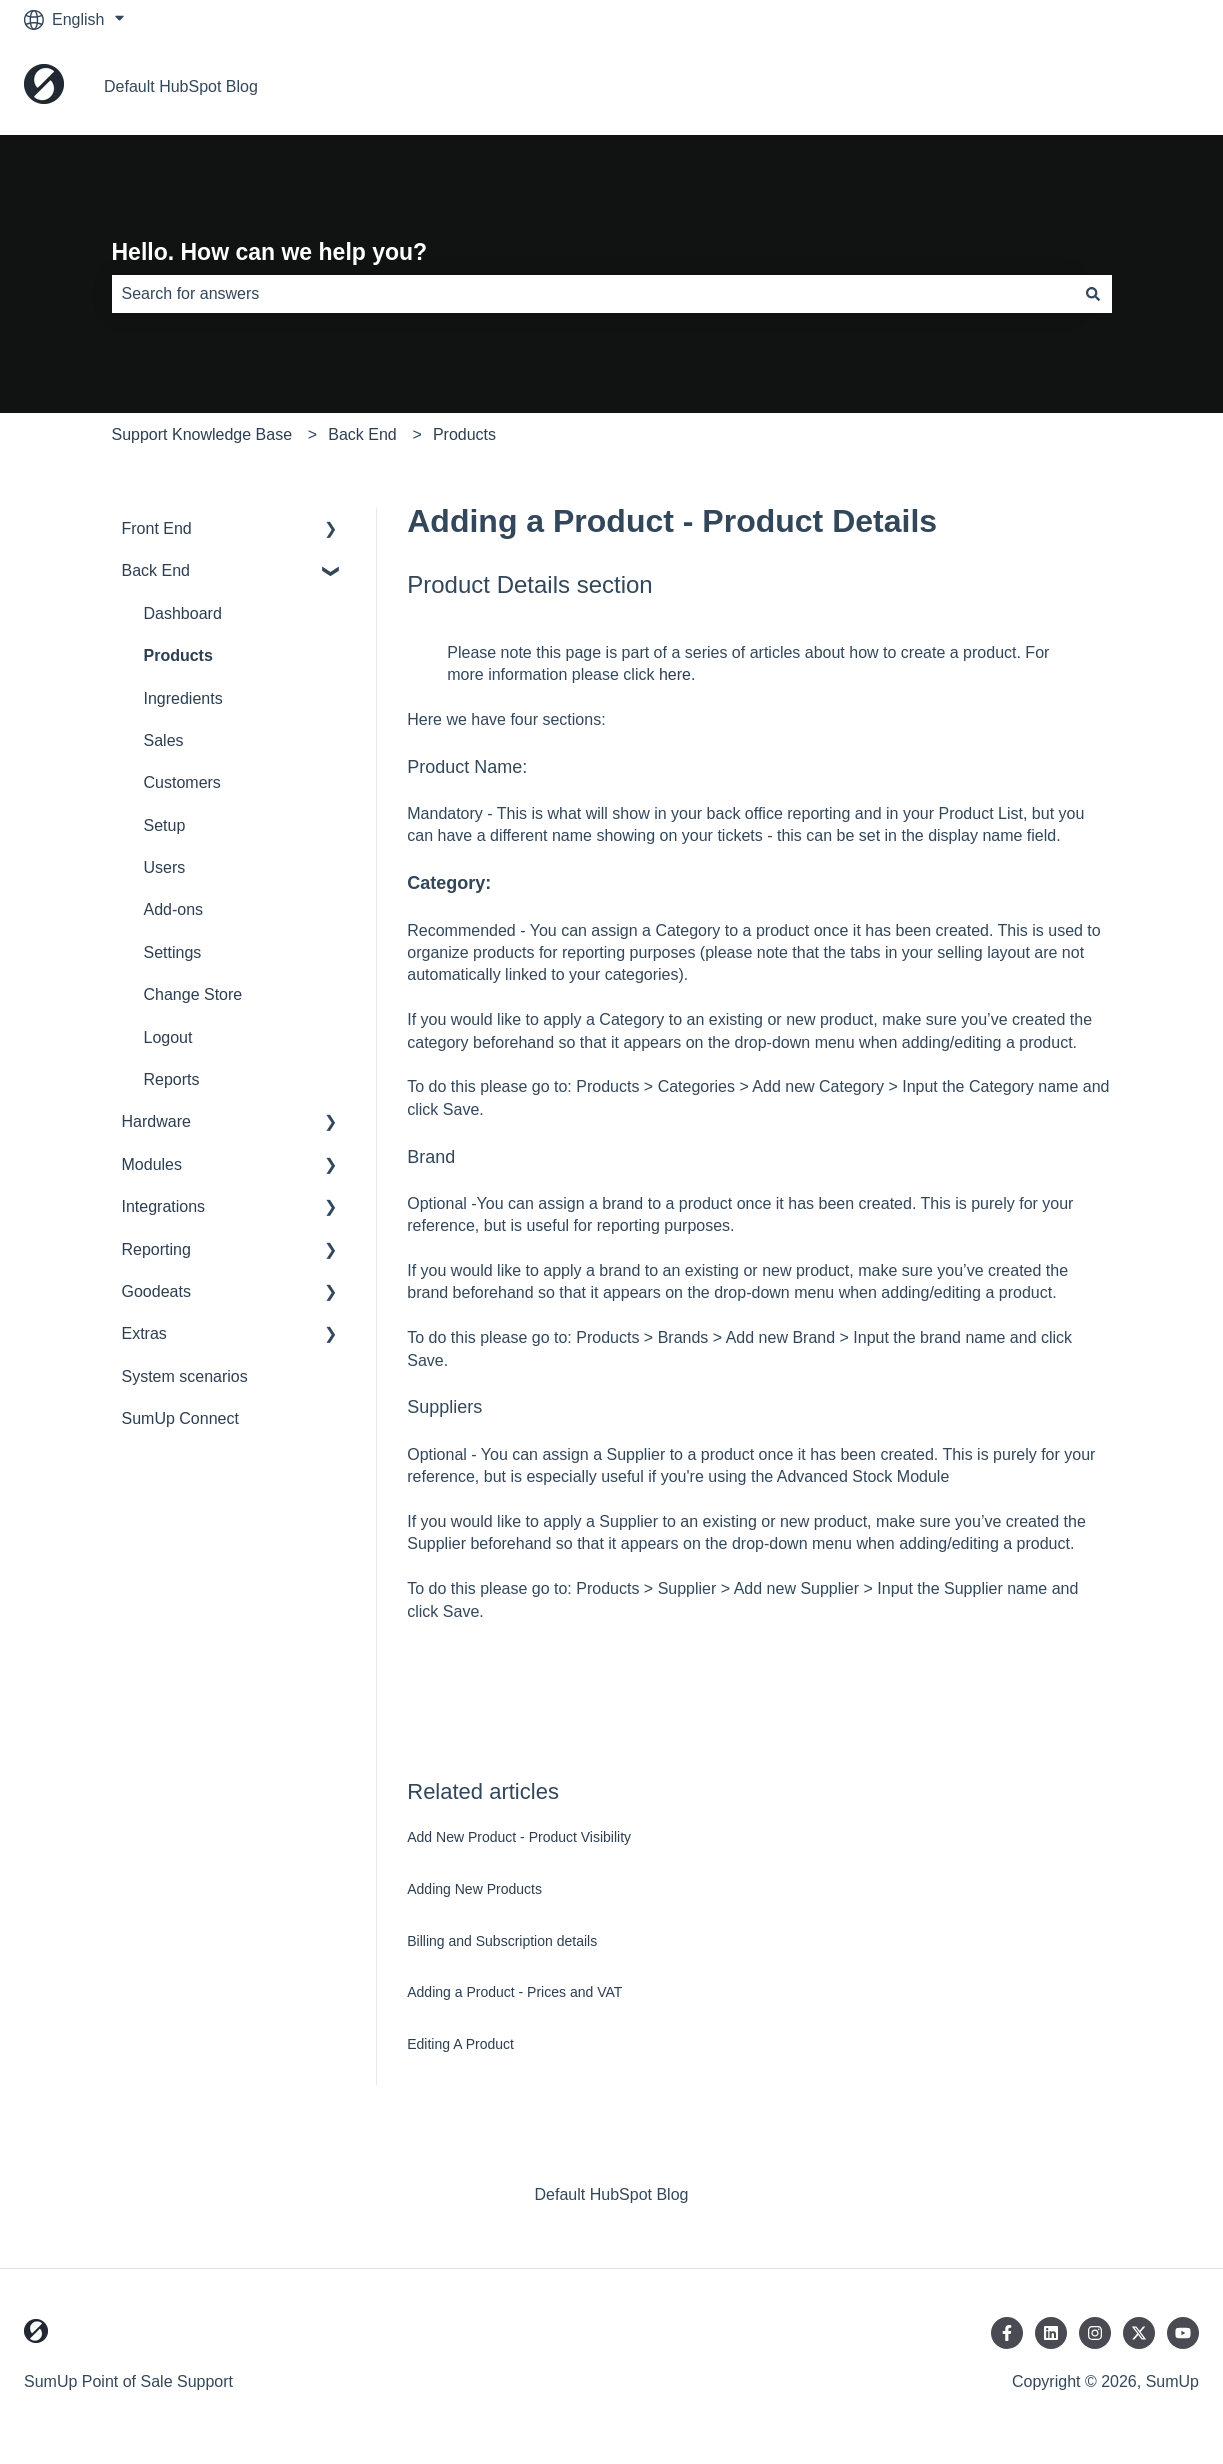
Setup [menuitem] (165, 825)
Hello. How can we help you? (270, 252)
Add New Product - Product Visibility (519, 1837)
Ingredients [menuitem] (183, 698)
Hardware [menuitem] (156, 1121)
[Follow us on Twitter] (1139, 2333)
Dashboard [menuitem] (183, 613)
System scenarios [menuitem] (185, 1376)
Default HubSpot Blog (181, 86)
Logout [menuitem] (168, 1037)
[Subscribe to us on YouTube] (1183, 2333)
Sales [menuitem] (164, 740)
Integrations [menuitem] (164, 1206)
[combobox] (593, 294)
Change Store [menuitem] (193, 994)
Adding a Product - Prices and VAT (514, 1992)
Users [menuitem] (165, 867)
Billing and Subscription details (502, 1941)
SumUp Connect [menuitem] (180, 1418)
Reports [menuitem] (172, 1079)
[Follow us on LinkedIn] (1051, 2333)
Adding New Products (474, 1889)
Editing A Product (460, 2044)
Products (464, 434)
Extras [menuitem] (144, 1333)
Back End (362, 434)
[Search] (1093, 294)
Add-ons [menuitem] (174, 909)
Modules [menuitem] (152, 1164)
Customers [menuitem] (182, 782)
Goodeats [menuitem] (156, 1291)
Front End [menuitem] (157, 528)
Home (1157, 86)
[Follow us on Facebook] (1007, 2333)
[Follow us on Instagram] (1095, 2333)
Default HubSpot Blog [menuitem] (612, 2194)
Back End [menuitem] (156, 570)
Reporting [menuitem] (156, 1249)
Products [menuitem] (178, 655)
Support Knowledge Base (202, 434)
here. (677, 674)
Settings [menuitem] (173, 952)
